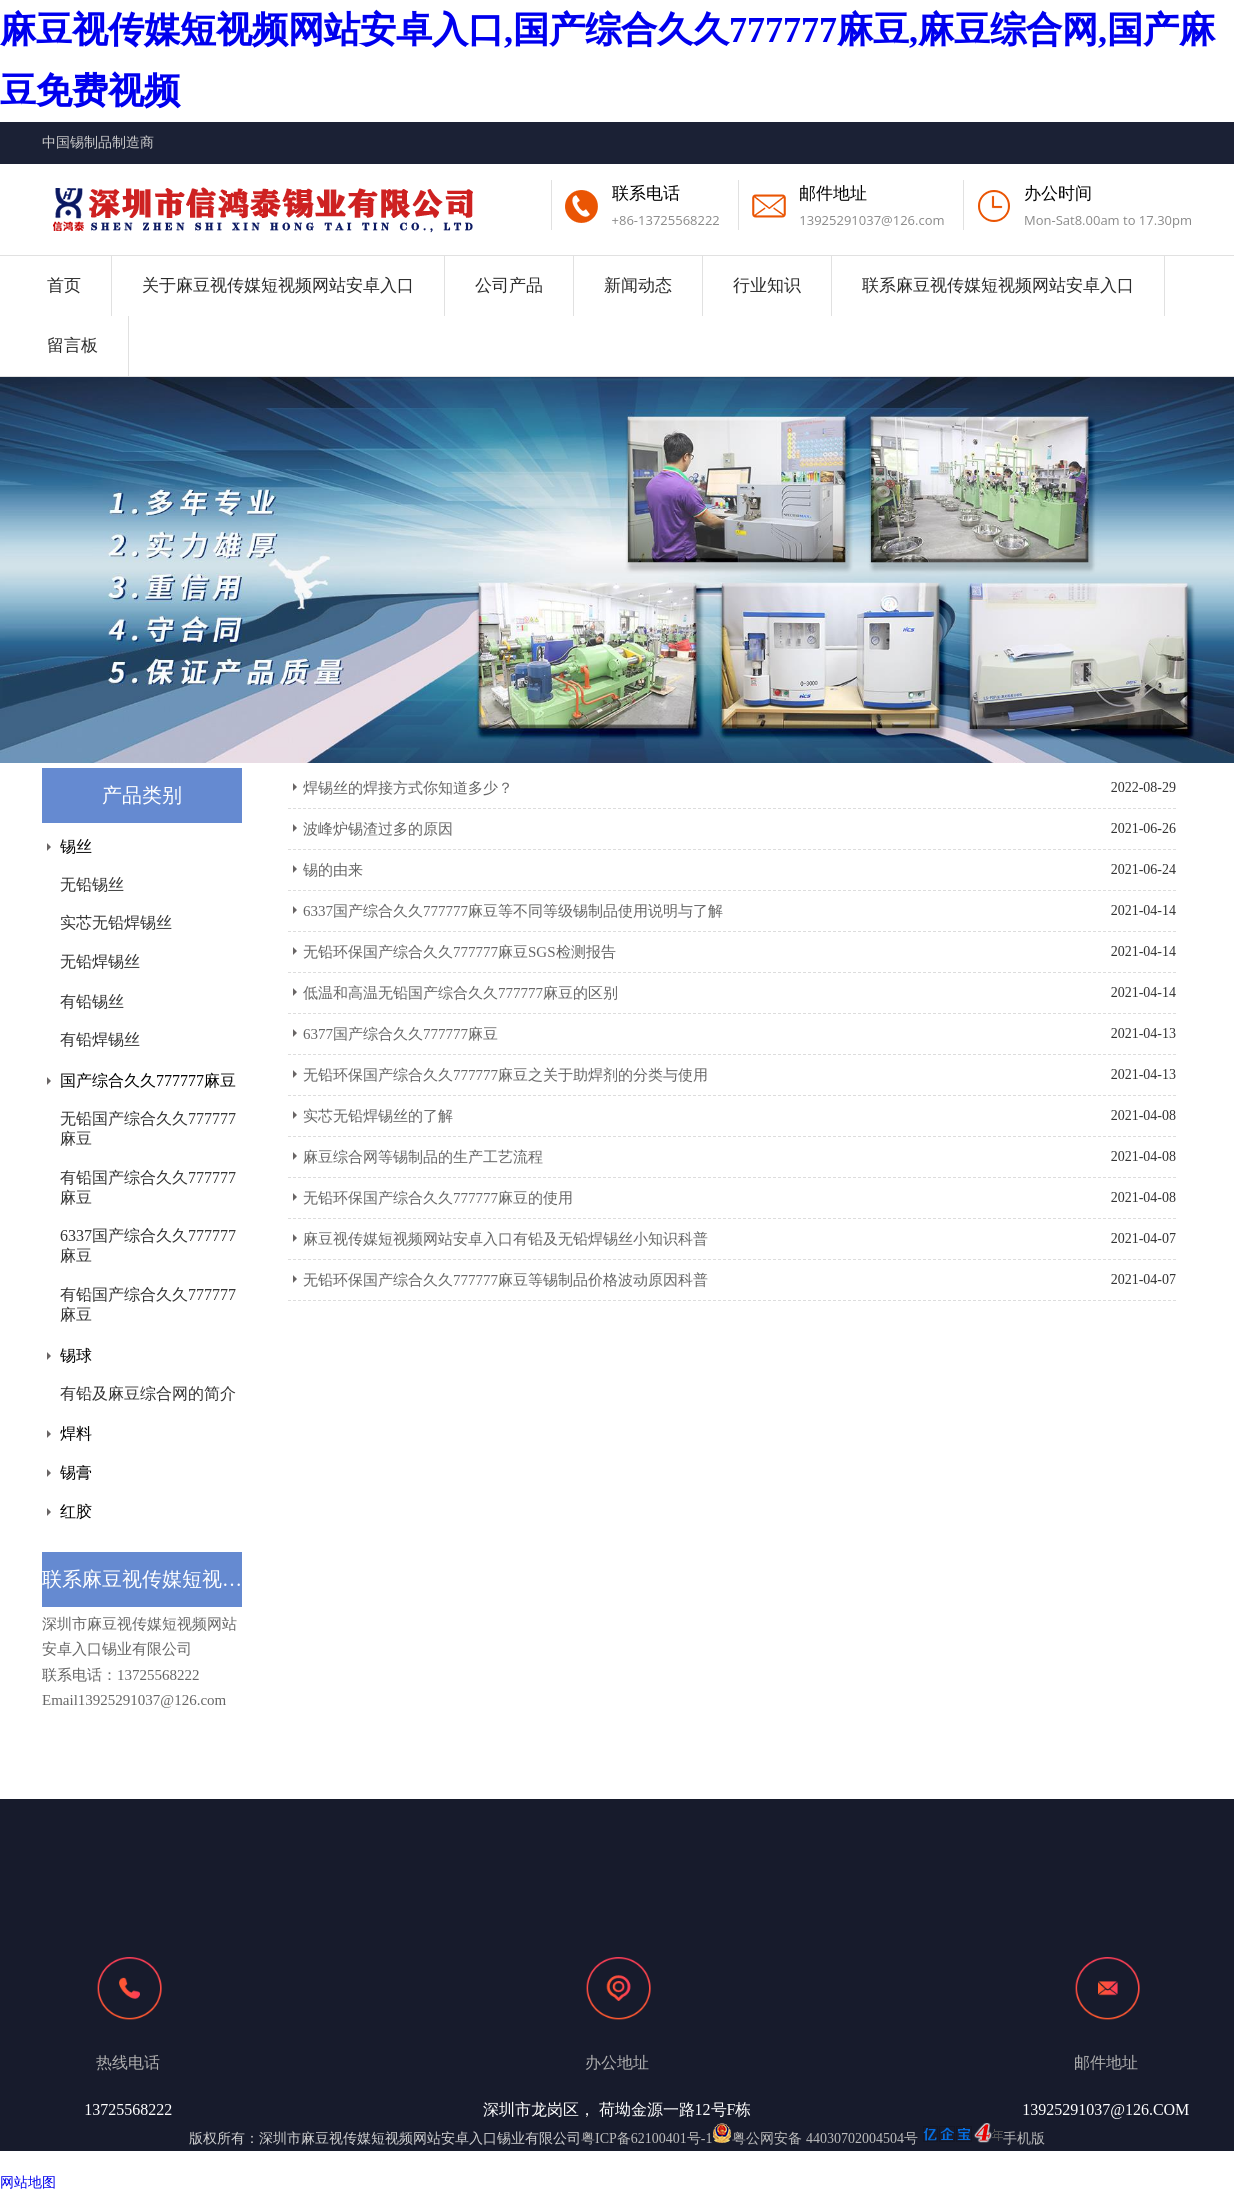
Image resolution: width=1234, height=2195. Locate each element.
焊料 (76, 1433)
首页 (64, 285)
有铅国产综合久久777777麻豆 (148, 1187)
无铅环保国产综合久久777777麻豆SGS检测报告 (459, 952)
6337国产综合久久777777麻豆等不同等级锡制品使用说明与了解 (513, 911)
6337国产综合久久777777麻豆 (148, 1245)
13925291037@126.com (871, 220)
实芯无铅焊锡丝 (116, 922)
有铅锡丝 (92, 1001)
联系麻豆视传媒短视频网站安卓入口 (998, 285)
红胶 (76, 1511)
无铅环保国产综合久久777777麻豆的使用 (438, 1198)
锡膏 (76, 1472)
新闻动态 (638, 285)
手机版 (1024, 2138)
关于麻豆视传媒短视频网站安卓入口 (278, 285)
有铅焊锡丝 (100, 1039)
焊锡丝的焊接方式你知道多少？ (408, 788)
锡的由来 (333, 870)
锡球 (76, 1355)
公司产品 (509, 285)
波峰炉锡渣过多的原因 (378, 829)
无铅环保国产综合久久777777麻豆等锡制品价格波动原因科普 (505, 1280)
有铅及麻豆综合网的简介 (148, 1393)
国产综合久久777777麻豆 (148, 1080)
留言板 (72, 345)
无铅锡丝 (92, 884)
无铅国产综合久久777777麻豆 (148, 1128)
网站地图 (28, 2182)
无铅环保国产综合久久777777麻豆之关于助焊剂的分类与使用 (505, 1075)
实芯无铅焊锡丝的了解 (378, 1116)
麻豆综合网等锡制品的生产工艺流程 (423, 1157)
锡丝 (76, 846)
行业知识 (767, 285)
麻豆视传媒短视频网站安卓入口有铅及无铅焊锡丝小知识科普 (505, 1239)
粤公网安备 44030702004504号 (815, 2138)
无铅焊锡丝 (100, 961)
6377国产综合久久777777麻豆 (400, 1034)
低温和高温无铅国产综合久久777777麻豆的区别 (460, 993)
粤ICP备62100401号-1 (646, 2138)
